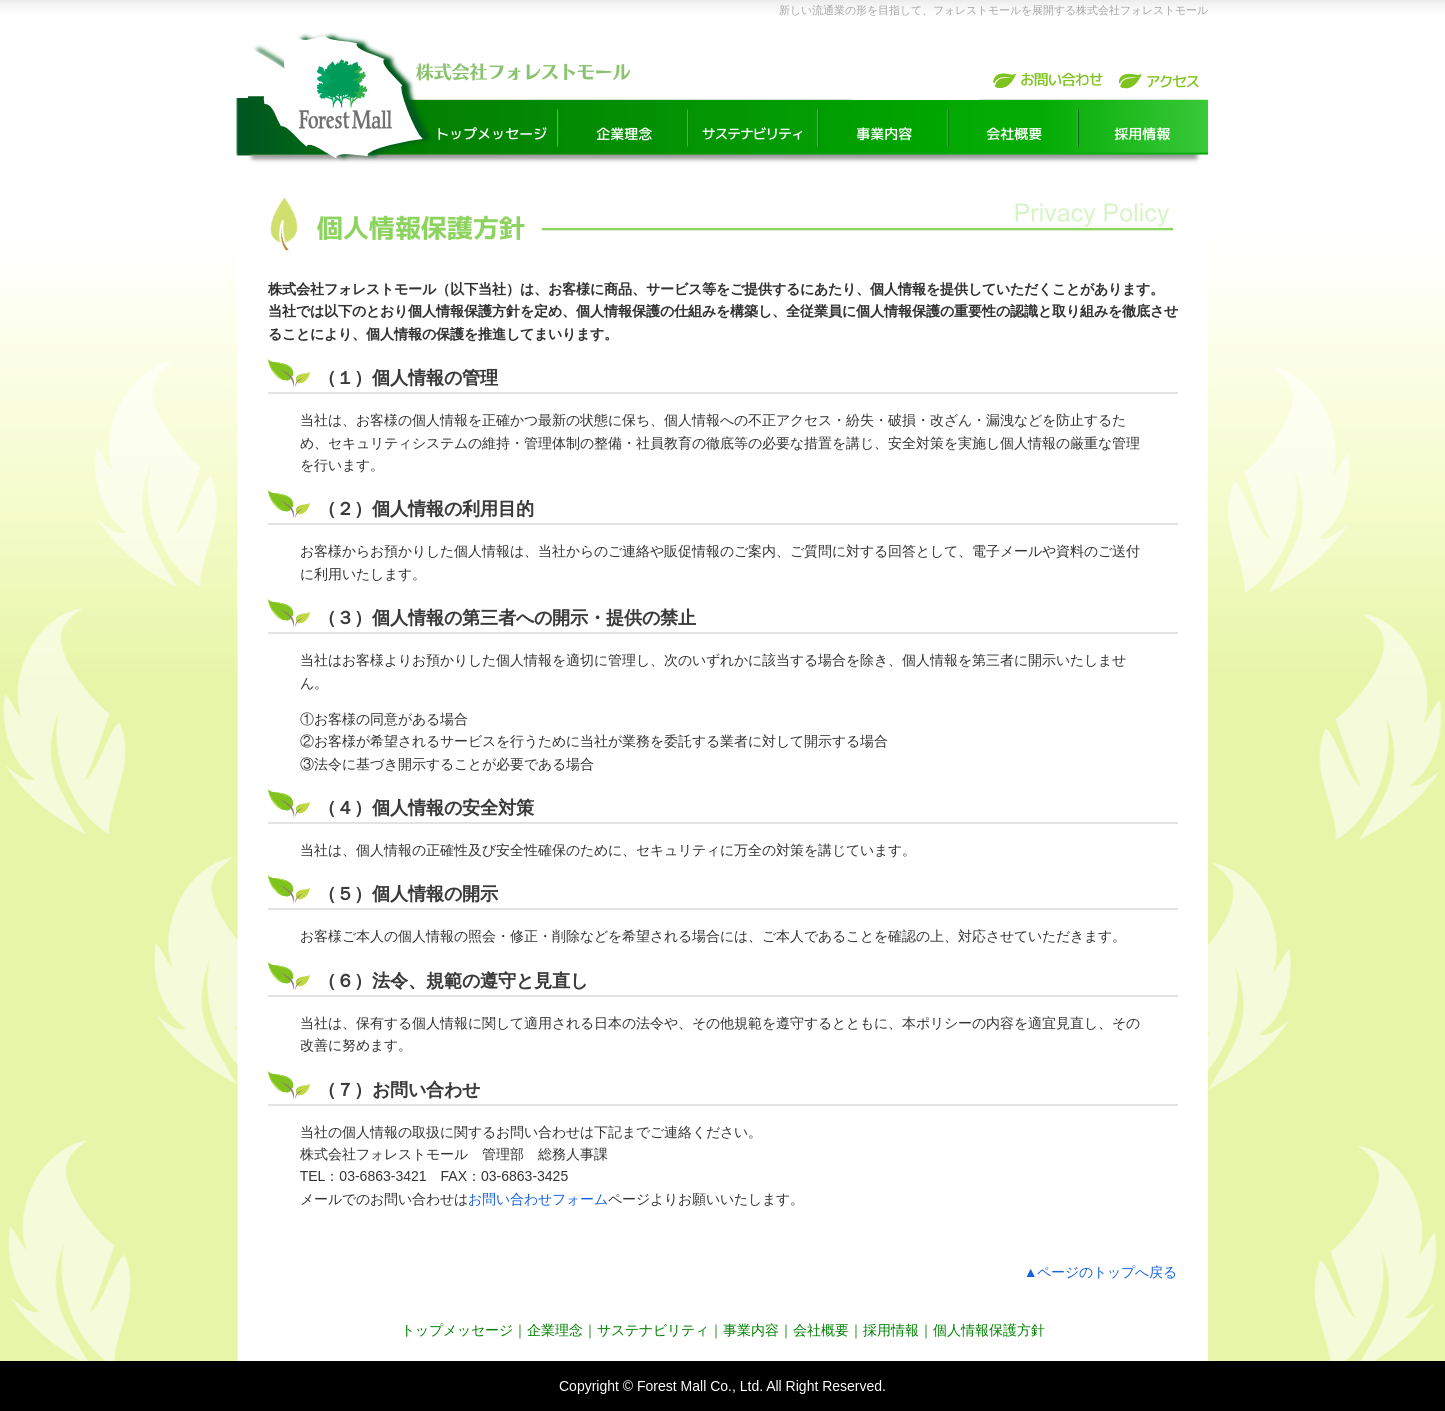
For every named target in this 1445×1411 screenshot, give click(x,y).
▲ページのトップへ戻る (1101, 1272)
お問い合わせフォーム (538, 1199)
